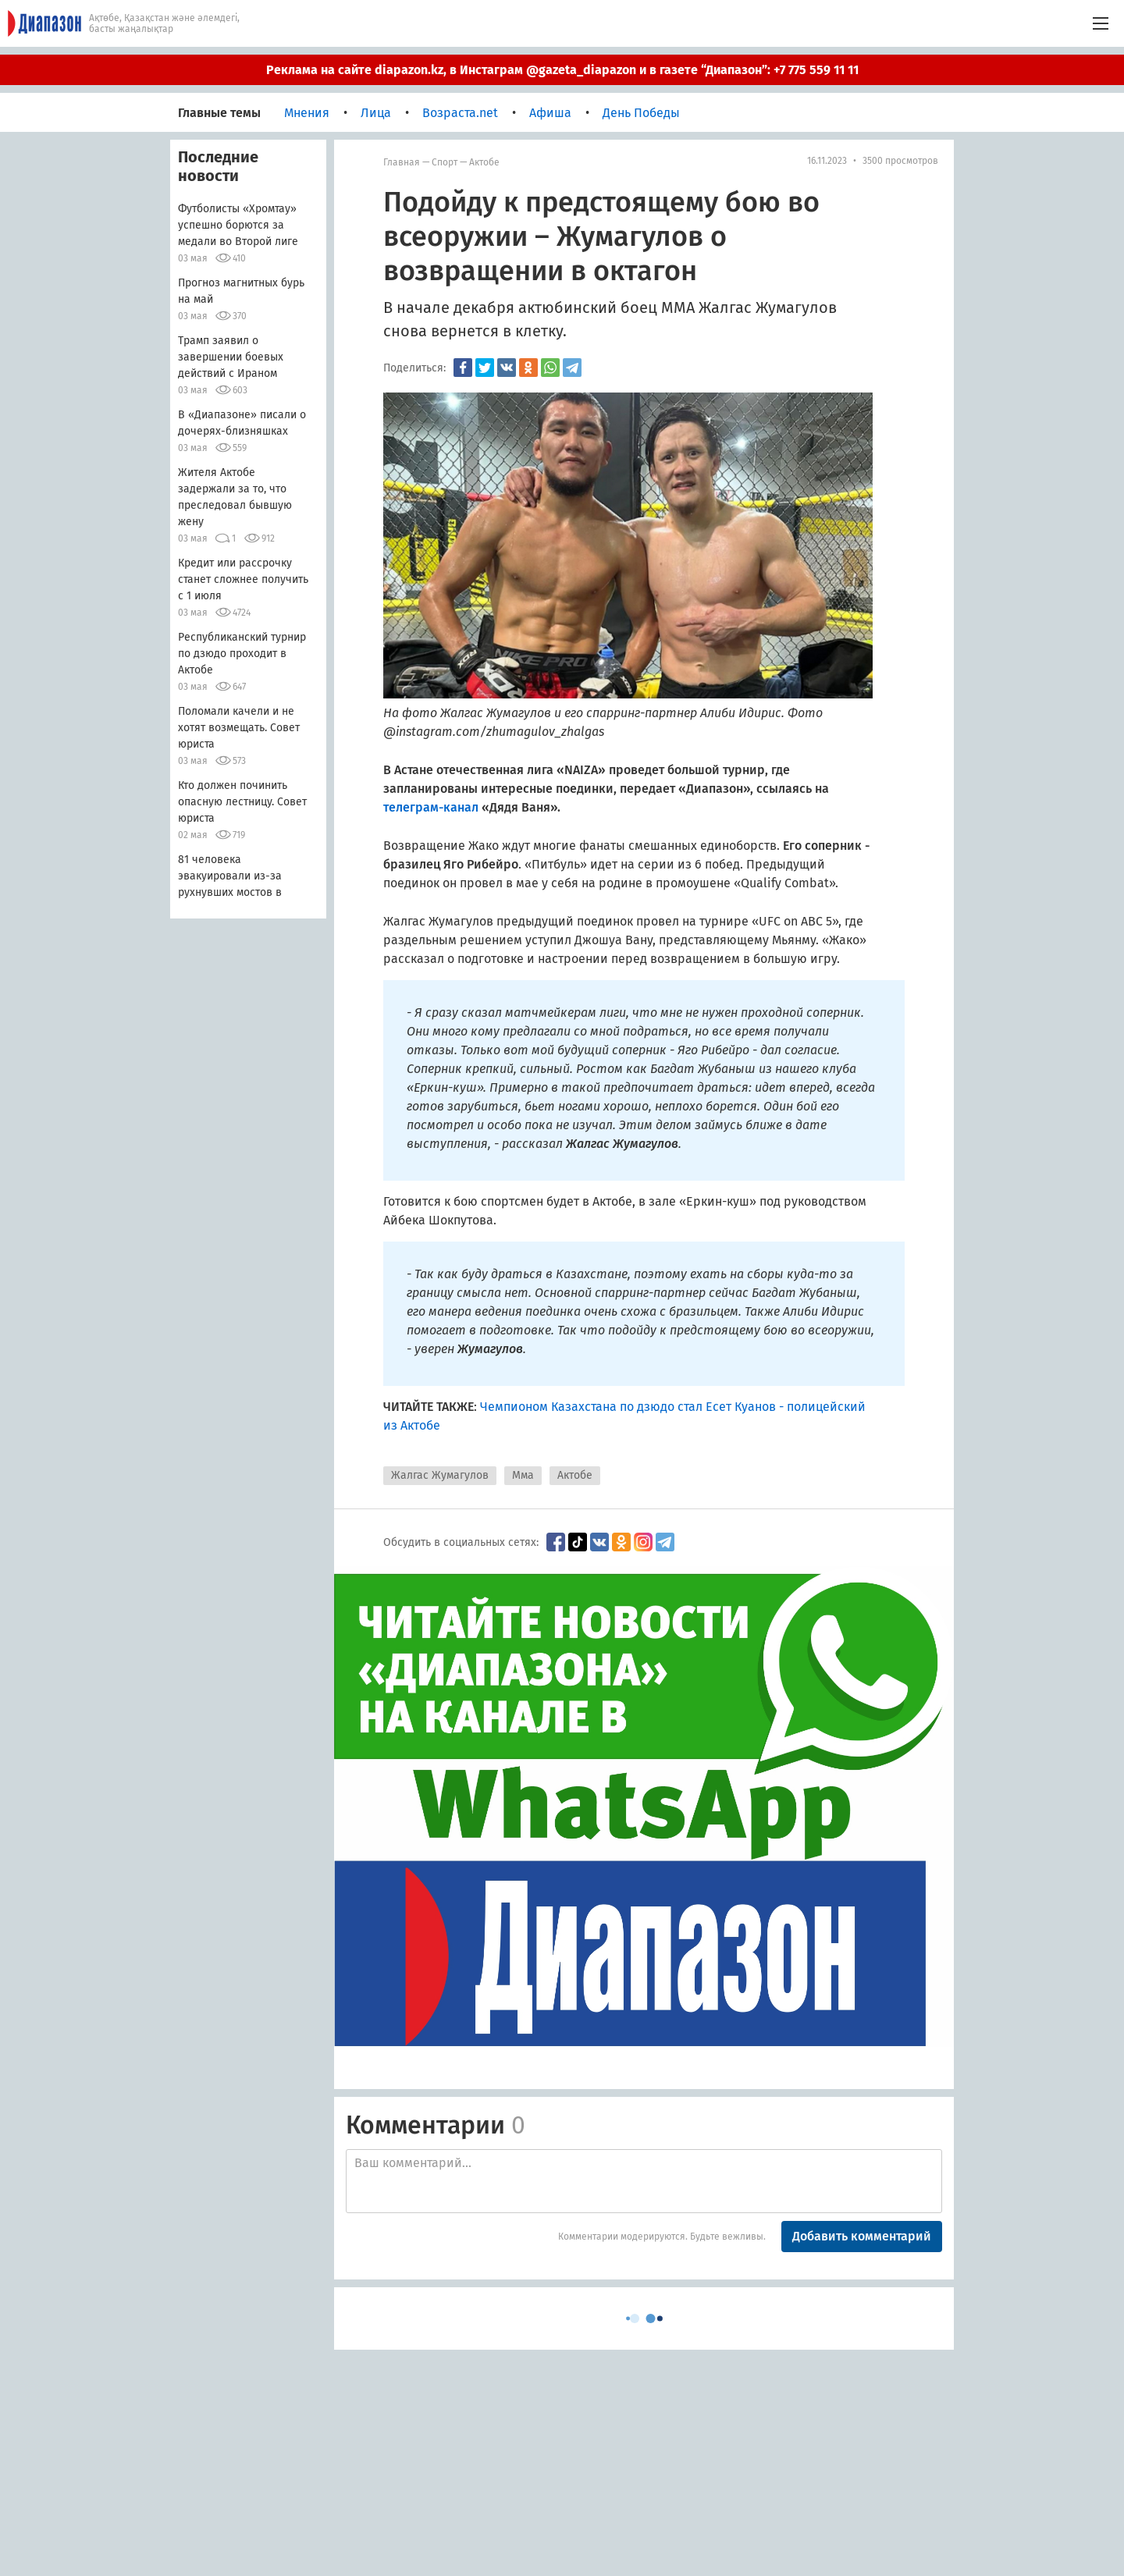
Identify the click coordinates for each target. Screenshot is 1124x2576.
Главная (401, 162)
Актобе (484, 162)
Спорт (444, 162)
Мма (523, 1475)
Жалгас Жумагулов (440, 1475)
